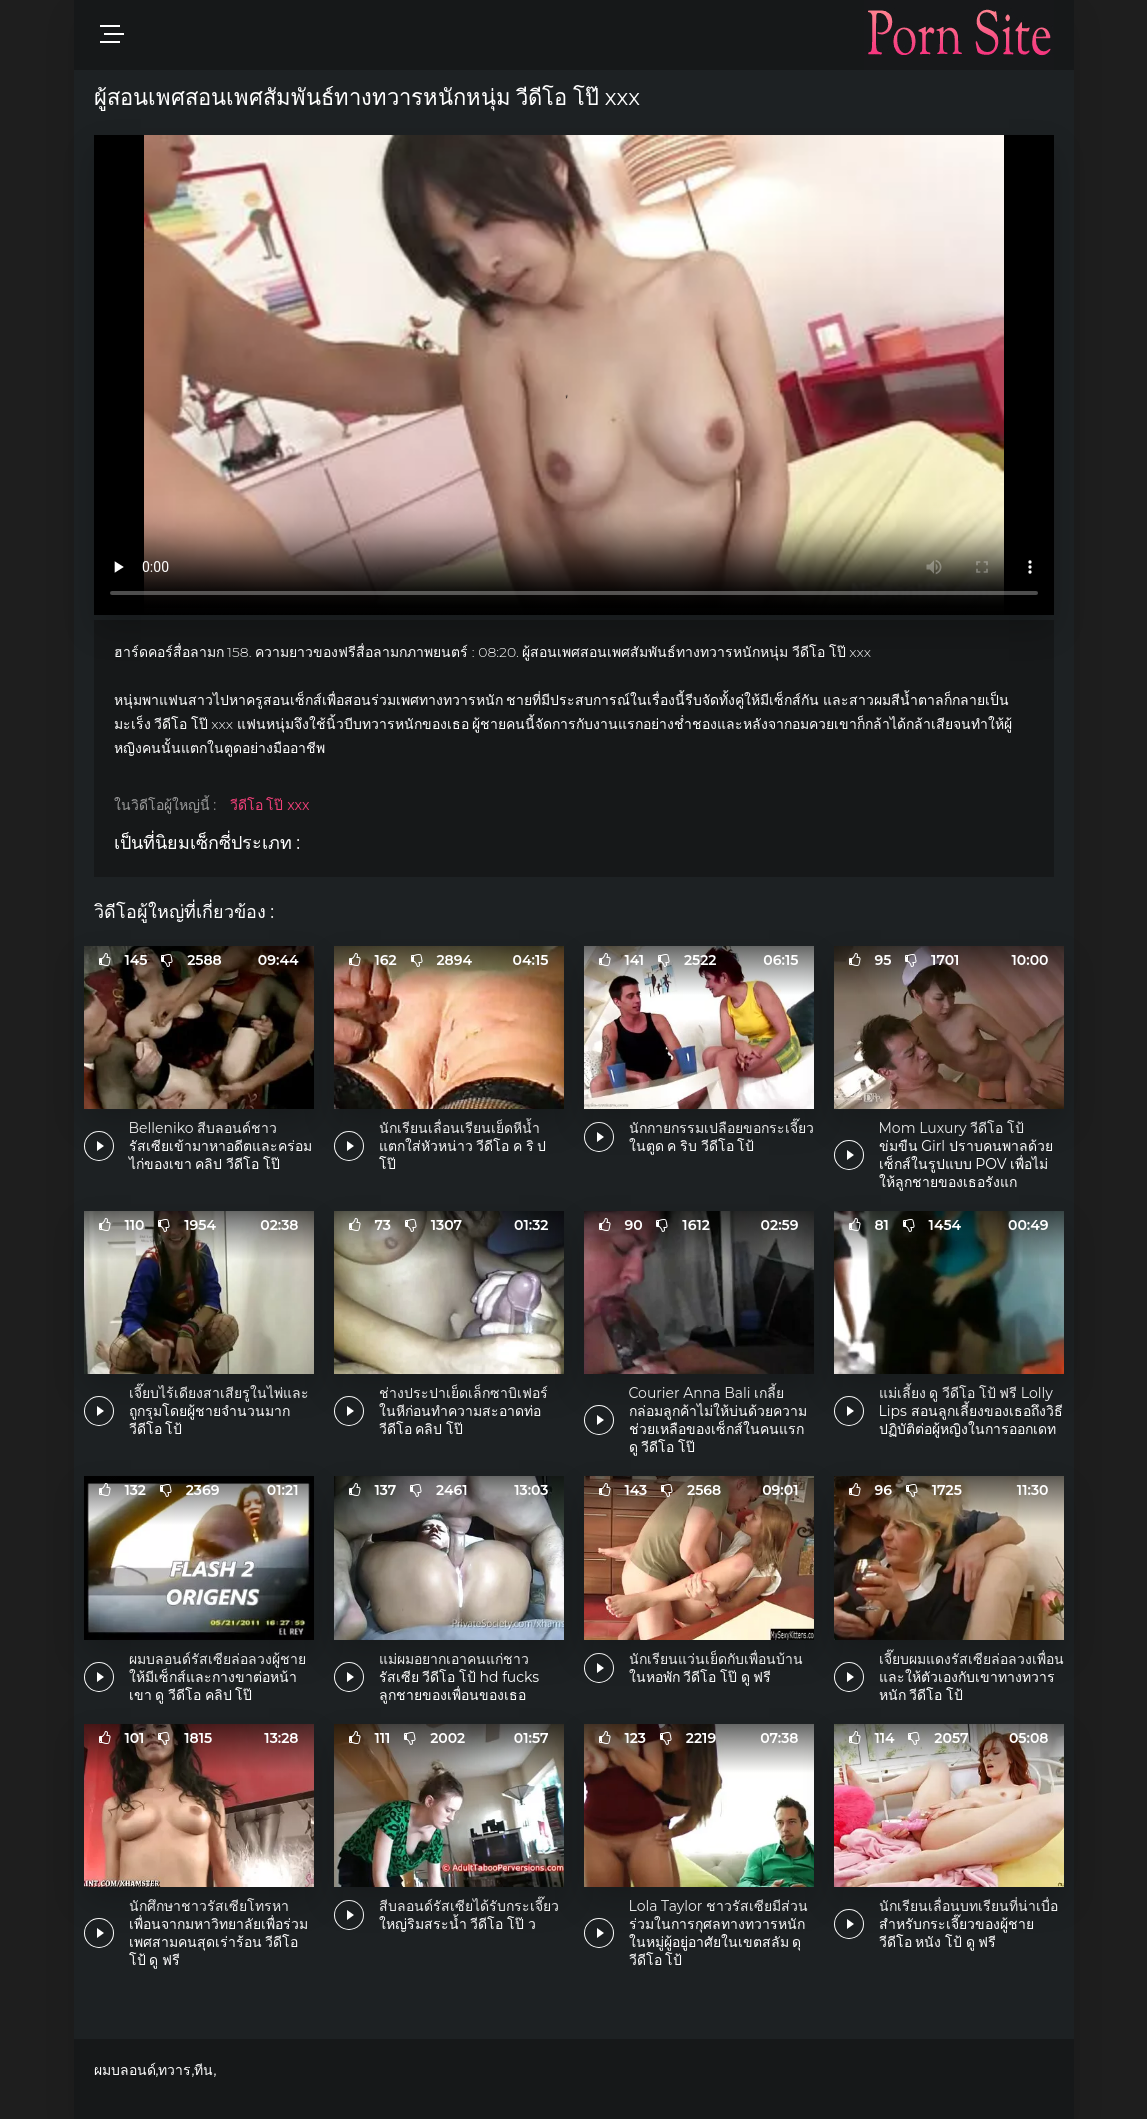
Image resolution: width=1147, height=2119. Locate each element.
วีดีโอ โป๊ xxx (270, 805)
